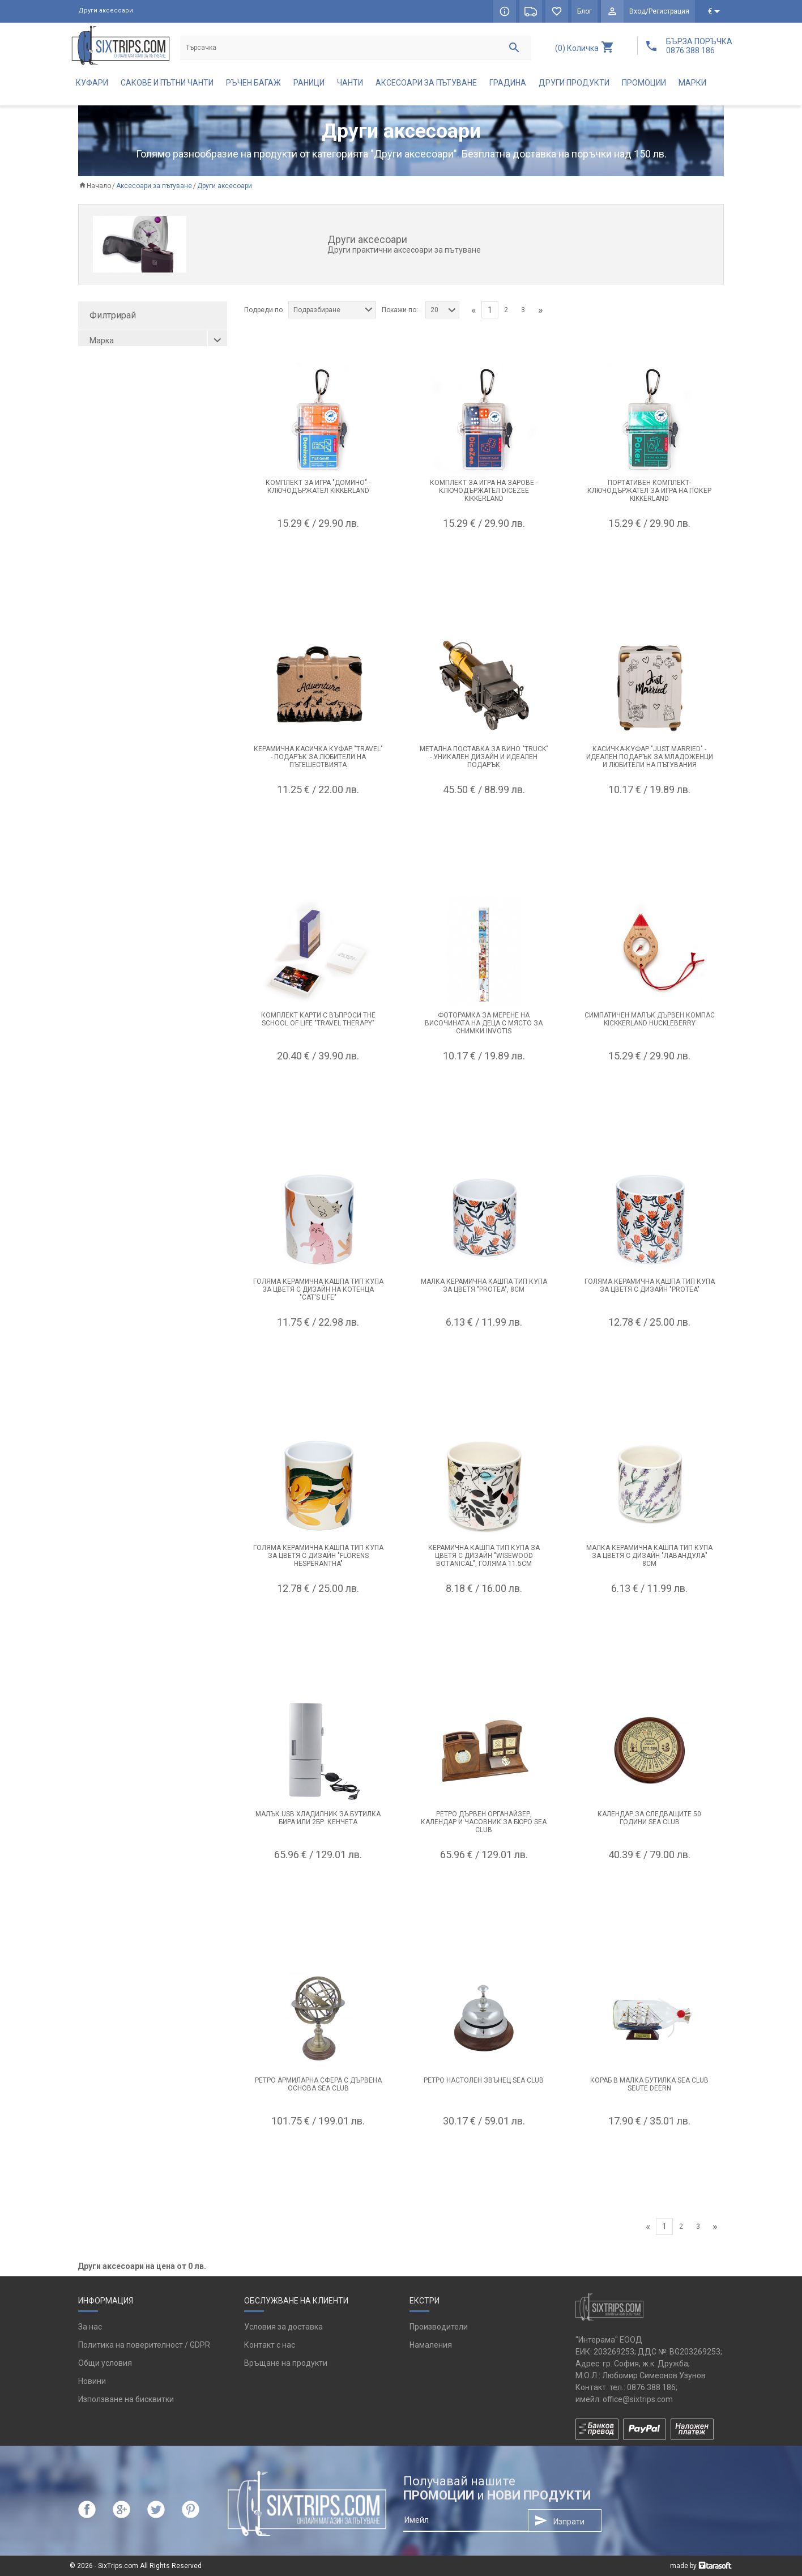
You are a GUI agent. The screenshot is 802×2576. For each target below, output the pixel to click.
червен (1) (113, 585)
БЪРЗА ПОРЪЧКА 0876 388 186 (699, 46)
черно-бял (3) (119, 491)
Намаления (430, 2344)
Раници (309, 82)
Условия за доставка (283, 2326)
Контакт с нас (269, 2344)
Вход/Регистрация (659, 11)
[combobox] (332, 309)
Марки (692, 82)
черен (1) (111, 566)
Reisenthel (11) (121, 453)
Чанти (350, 82)
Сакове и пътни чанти (167, 82)
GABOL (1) (112, 379)
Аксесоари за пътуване (426, 82)
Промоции (644, 82)
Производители (438, 2326)
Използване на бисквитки (126, 2399)
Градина (507, 82)
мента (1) (111, 510)
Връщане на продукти (285, 2363)
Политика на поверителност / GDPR (144, 2344)
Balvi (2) (108, 360)
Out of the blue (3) (126, 416)
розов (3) (111, 547)
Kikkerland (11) (120, 397)
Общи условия (105, 2363)
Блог (584, 11)
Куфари (92, 82)
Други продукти (574, 82)
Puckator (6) (116, 435)
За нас (90, 2326)
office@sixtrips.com (638, 2399)
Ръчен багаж (253, 82)
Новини (92, 2381)
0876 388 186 (651, 2387)
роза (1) (108, 529)
